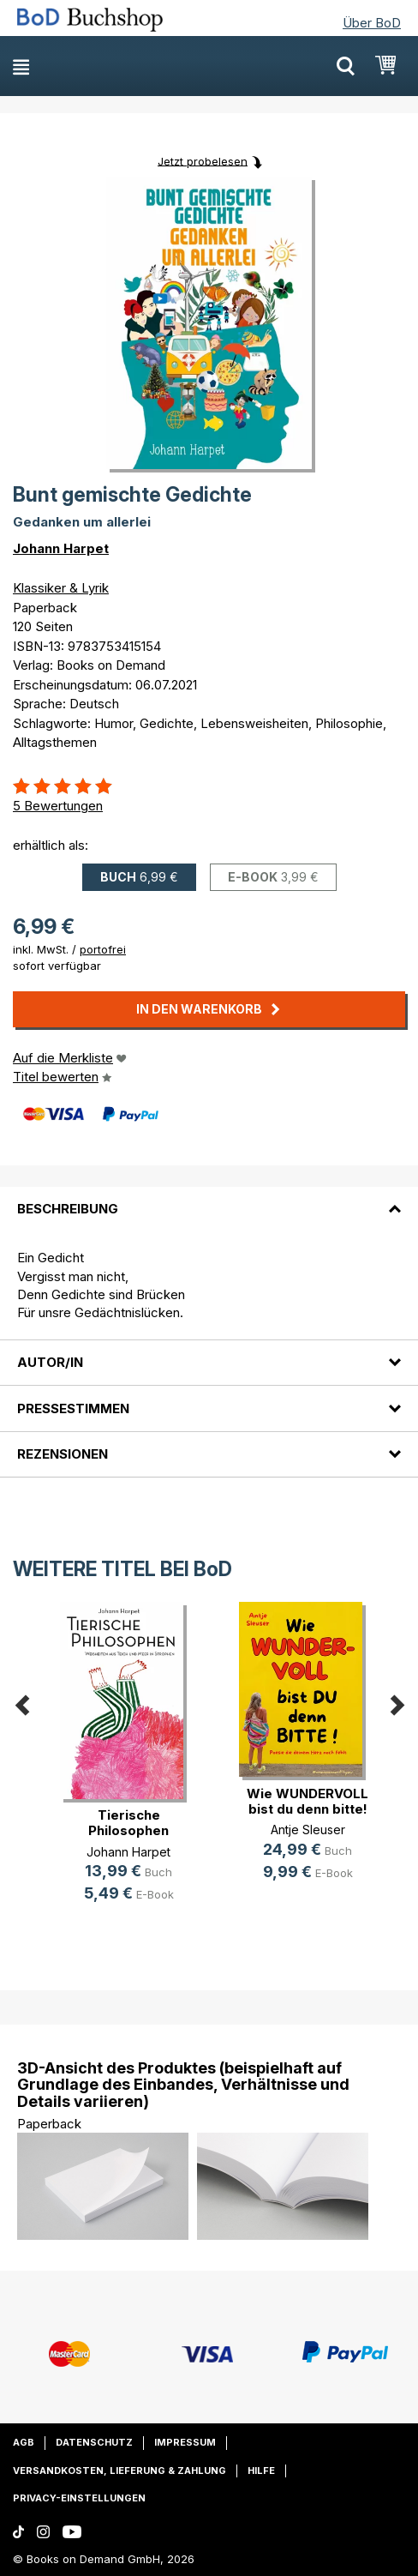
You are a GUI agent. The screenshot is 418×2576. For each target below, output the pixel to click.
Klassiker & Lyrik (61, 588)
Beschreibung (67, 1209)
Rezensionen (62, 1454)
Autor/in (50, 1362)
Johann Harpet (61, 548)
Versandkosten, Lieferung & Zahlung (119, 2471)
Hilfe (261, 2471)
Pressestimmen (73, 1408)
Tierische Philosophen (128, 1823)
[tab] (209, 1198)
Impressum (185, 2442)
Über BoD (372, 23)
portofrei (103, 949)
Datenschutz (94, 2442)
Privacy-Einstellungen (79, 2498)
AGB (23, 2442)
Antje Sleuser (308, 1829)
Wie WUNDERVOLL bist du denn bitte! (307, 1801)
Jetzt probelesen (203, 160)
